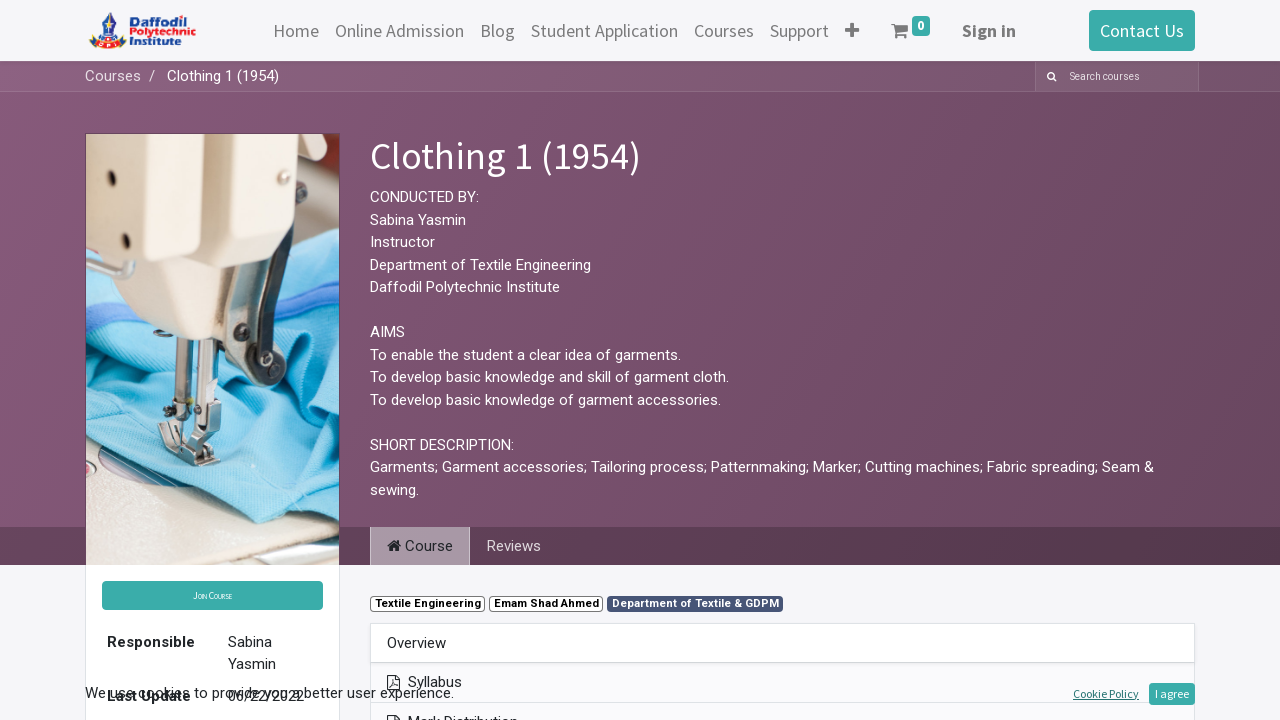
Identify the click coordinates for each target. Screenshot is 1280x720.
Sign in (989, 30)
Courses (113, 76)
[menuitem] (296, 30)
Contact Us (1142, 30)
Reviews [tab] (514, 546)
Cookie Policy (1106, 693)
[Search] (1048, 76)
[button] (852, 30)
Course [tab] (420, 546)
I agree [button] (1172, 693)
